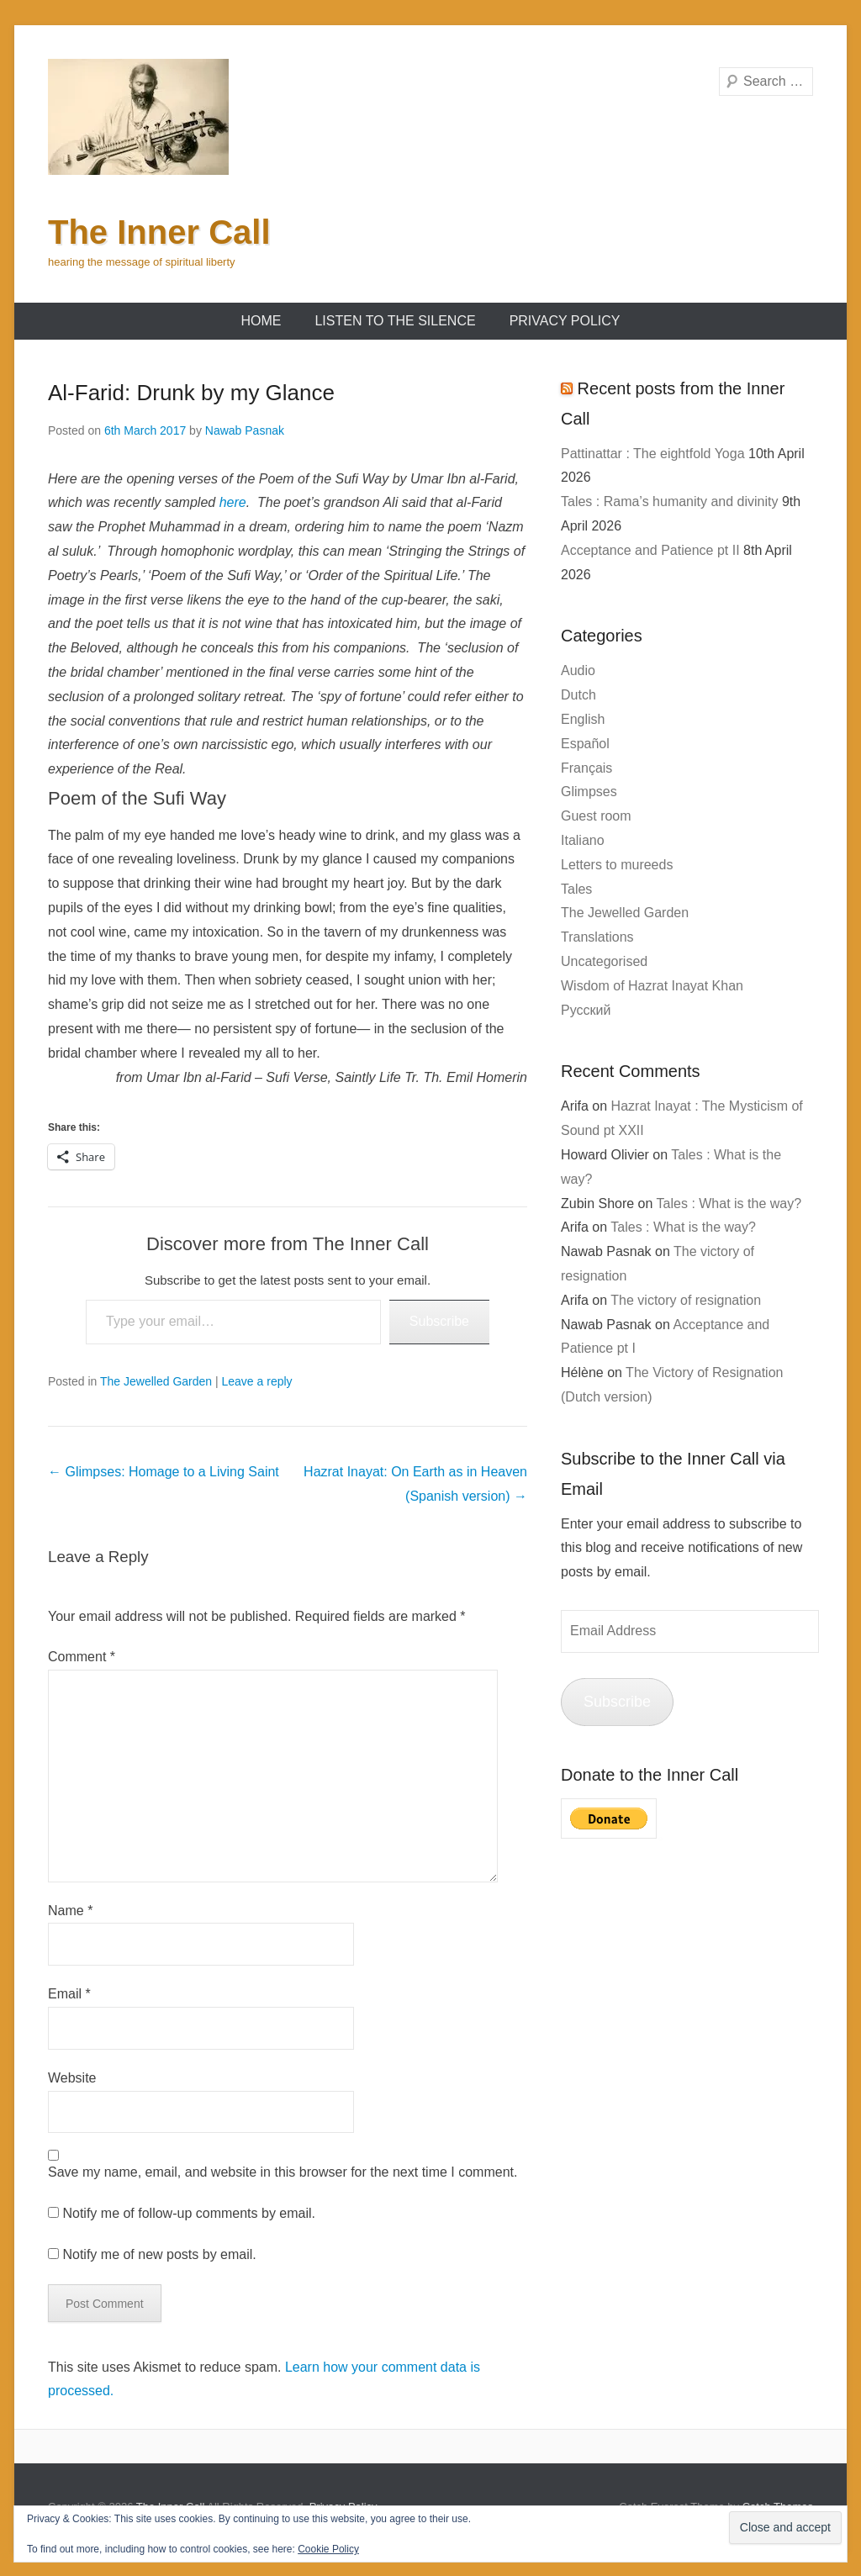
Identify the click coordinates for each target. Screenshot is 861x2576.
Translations (597, 937)
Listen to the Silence (394, 321)
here (232, 502)
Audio (578, 670)
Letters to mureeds (617, 865)
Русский (585, 1010)
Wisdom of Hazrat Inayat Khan (652, 986)
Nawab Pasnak (244, 430)
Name (70, 1910)
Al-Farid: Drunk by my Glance (191, 392)
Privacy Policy (565, 321)
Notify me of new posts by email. (159, 2254)
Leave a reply (257, 1381)
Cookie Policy (328, 2549)
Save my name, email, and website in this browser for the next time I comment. (282, 2172)
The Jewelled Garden (156, 1381)
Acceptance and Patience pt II (650, 550)
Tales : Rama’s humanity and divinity (670, 501)
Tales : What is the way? (729, 1203)
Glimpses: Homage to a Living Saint (163, 1472)
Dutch (578, 695)
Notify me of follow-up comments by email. (188, 2213)
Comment (81, 1657)
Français (586, 768)
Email (69, 1994)
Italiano (583, 840)
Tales (576, 889)
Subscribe (439, 1321)
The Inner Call (159, 232)
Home (260, 321)
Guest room (596, 816)
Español (585, 743)
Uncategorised (604, 961)
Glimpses (589, 791)
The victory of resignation (685, 1300)
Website (72, 2078)
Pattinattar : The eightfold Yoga (653, 453)
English (583, 719)
